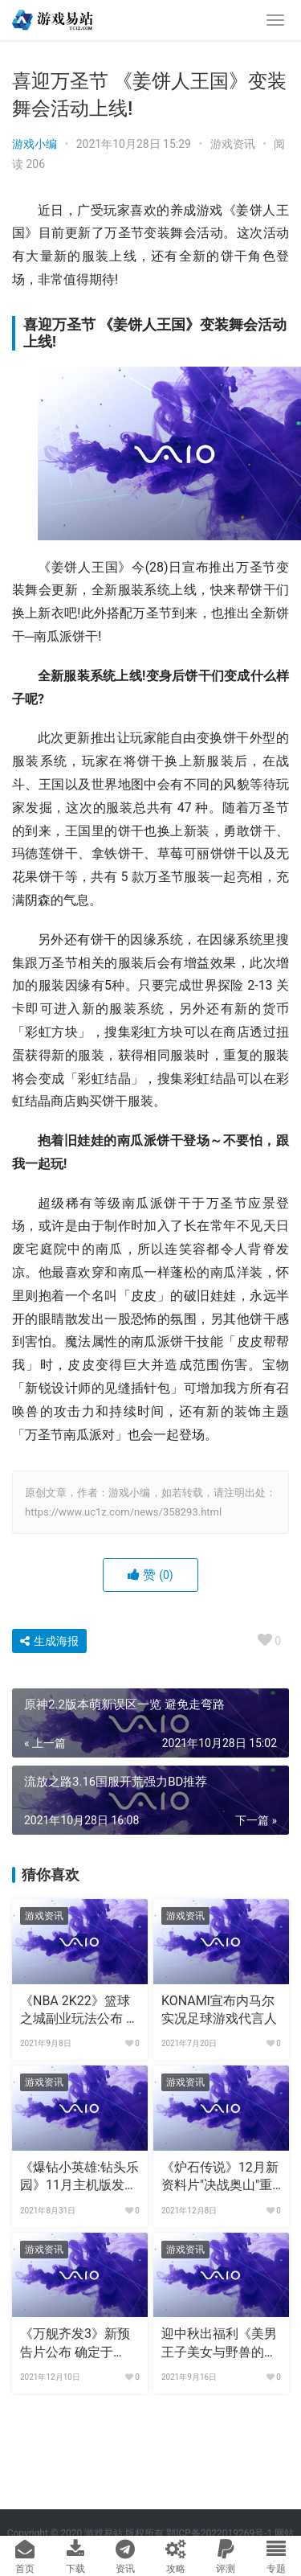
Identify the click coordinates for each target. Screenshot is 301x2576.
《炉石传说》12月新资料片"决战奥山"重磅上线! (220, 2177)
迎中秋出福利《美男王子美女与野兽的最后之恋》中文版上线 (219, 2343)
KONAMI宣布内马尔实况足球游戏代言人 (219, 2009)
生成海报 (49, 1641)
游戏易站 (103, 2533)
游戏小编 (34, 143)
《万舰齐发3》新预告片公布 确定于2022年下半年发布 (75, 2343)
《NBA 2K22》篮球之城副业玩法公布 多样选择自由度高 (79, 2010)
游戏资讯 (232, 143)
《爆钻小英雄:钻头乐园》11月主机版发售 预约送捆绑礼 (79, 2177)
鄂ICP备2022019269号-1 (218, 2533)
